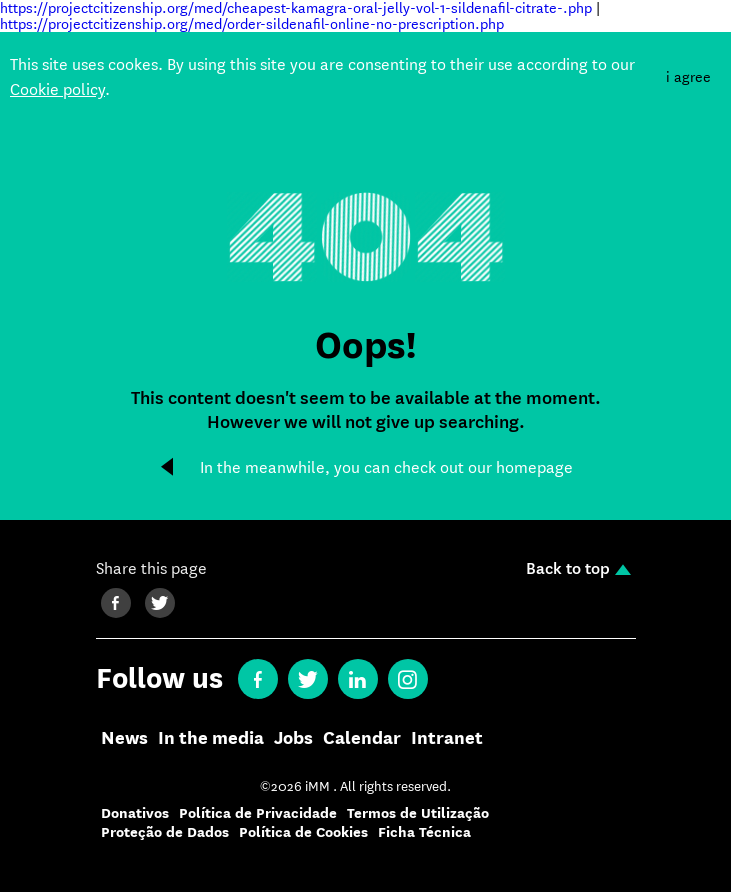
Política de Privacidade (258, 813)
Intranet (447, 739)
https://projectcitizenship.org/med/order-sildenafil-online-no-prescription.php (252, 24)
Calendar (362, 739)
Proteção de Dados (165, 832)
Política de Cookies (303, 832)
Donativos (135, 813)
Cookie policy (57, 89)
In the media (211, 739)
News (124, 739)
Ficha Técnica (424, 832)
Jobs (293, 739)
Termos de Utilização (418, 813)
